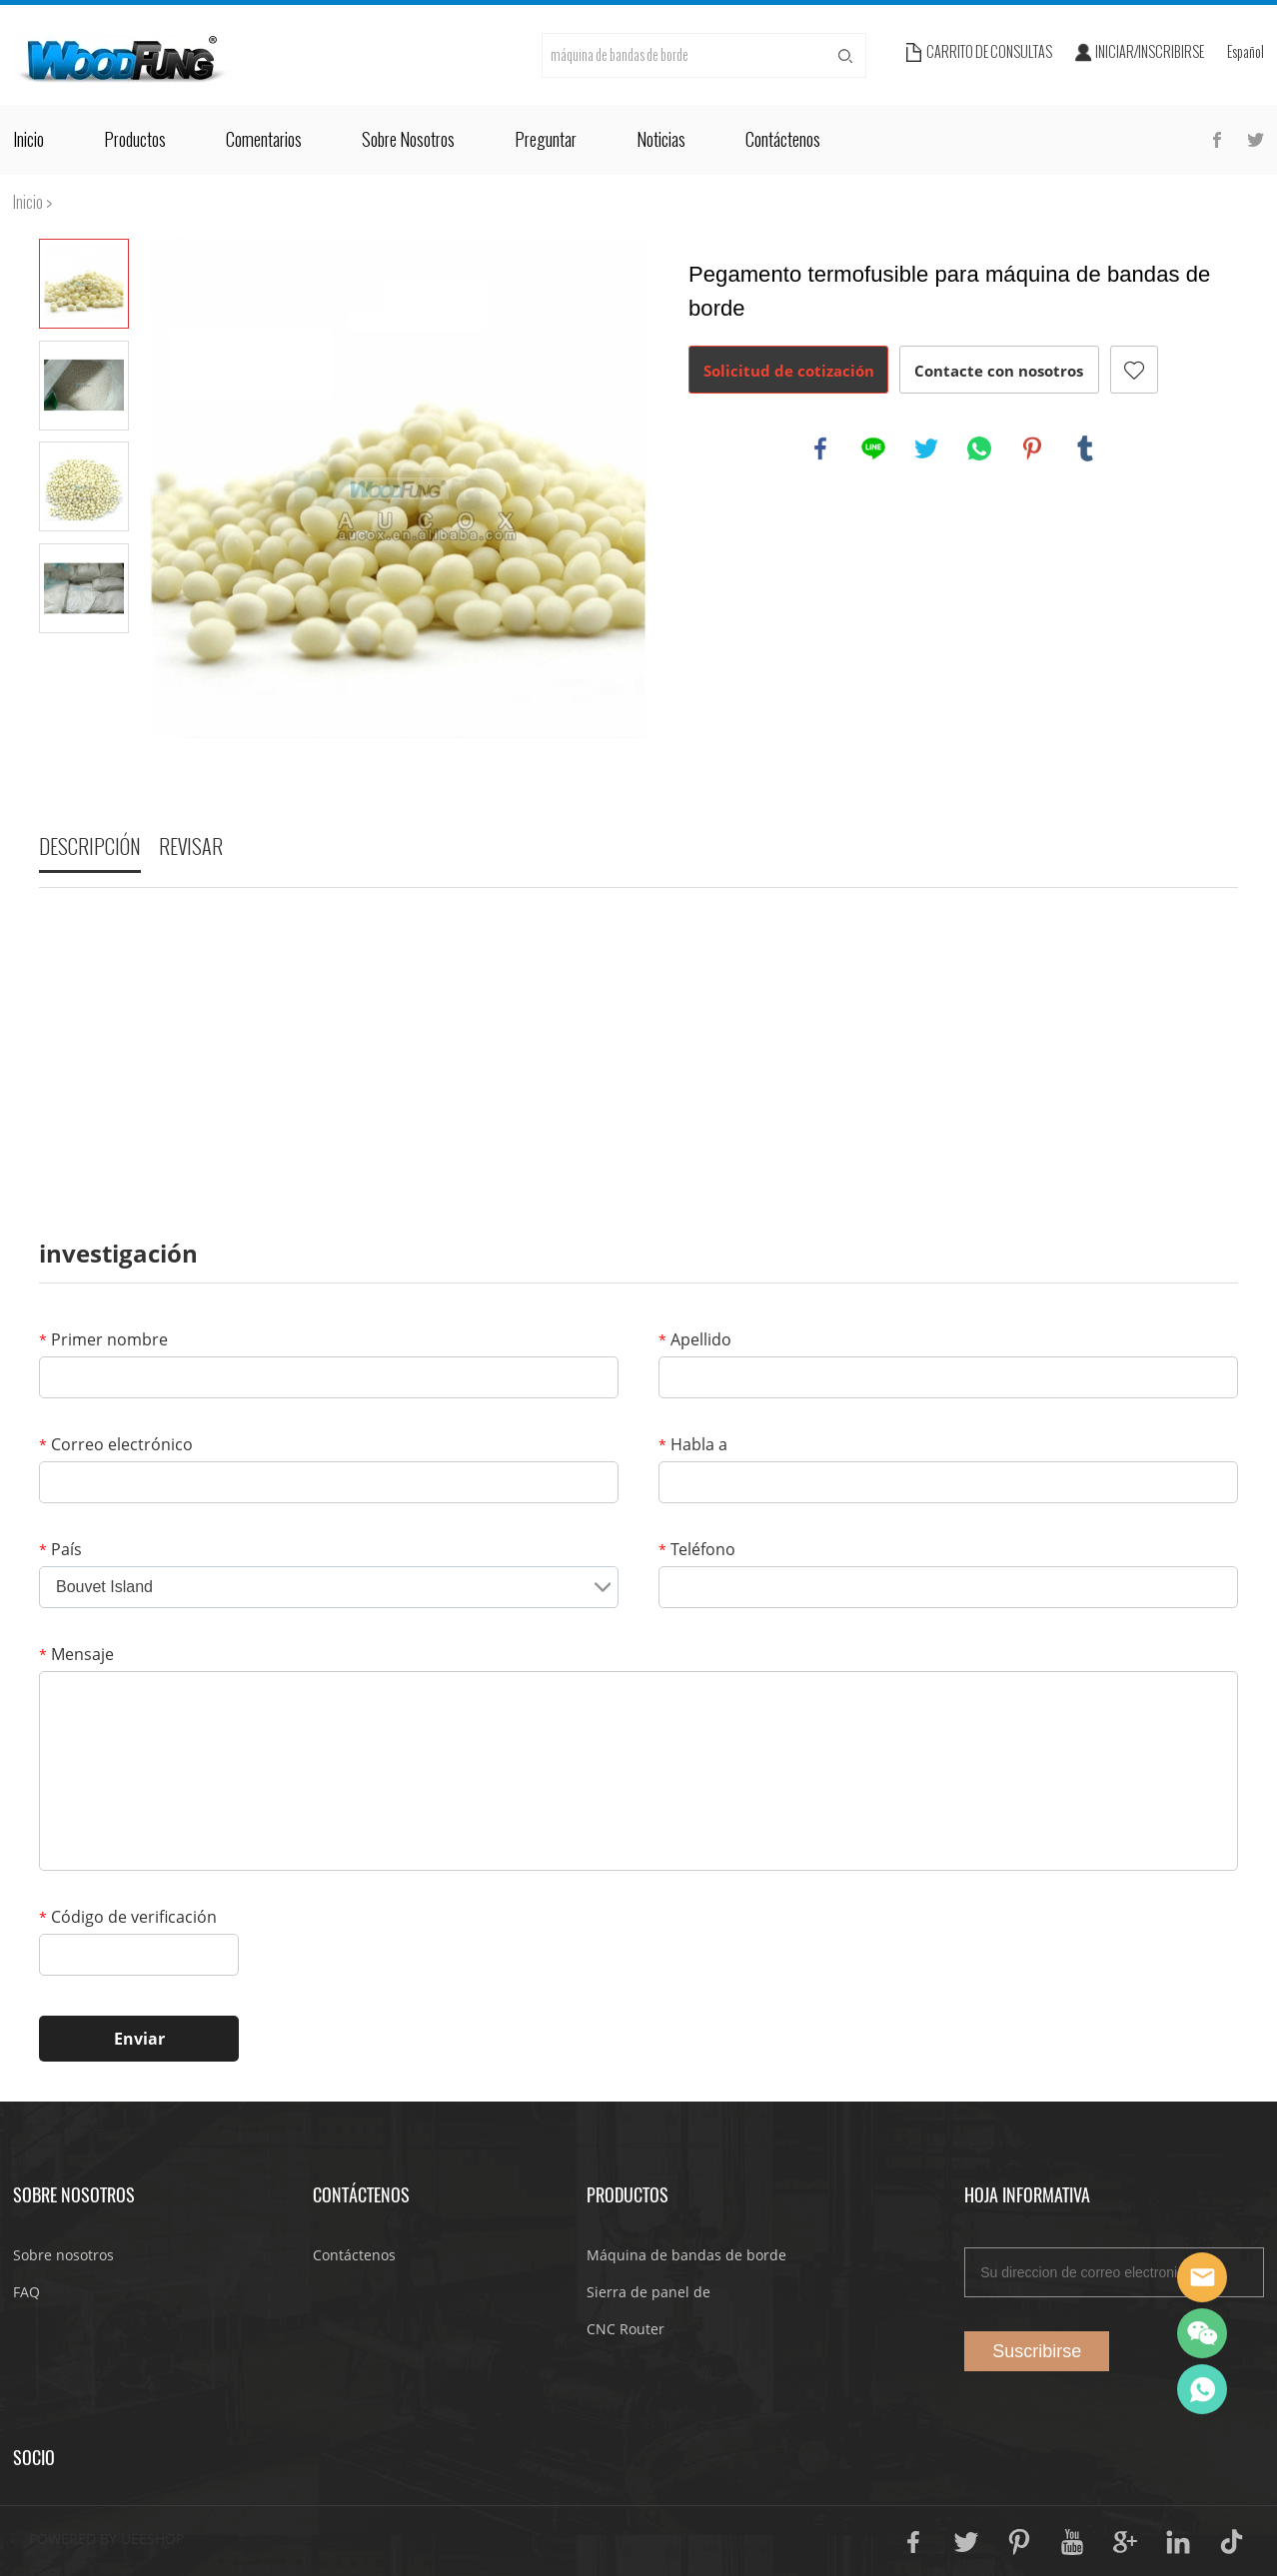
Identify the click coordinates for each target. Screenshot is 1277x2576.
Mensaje (76, 1654)
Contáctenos (782, 140)
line (873, 448)
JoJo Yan (1202, 2277)
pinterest (1032, 448)
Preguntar (546, 140)
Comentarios (264, 140)
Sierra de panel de (648, 2291)
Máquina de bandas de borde (686, 2254)
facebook (820, 448)
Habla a (692, 1444)
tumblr (1085, 448)
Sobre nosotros (408, 140)
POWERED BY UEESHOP (106, 2538)
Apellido (694, 1339)
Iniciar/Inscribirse (1149, 52)
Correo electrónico (116, 1444)
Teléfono (696, 1549)
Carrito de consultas (989, 52)
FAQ (26, 2291)
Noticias (661, 140)
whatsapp (979, 448)
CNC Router (625, 2328)
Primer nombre (103, 1339)
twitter (926, 448)
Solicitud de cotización (788, 371)
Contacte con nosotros (998, 371)
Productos (135, 140)
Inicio (28, 140)
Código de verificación (128, 1917)
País (60, 1549)
